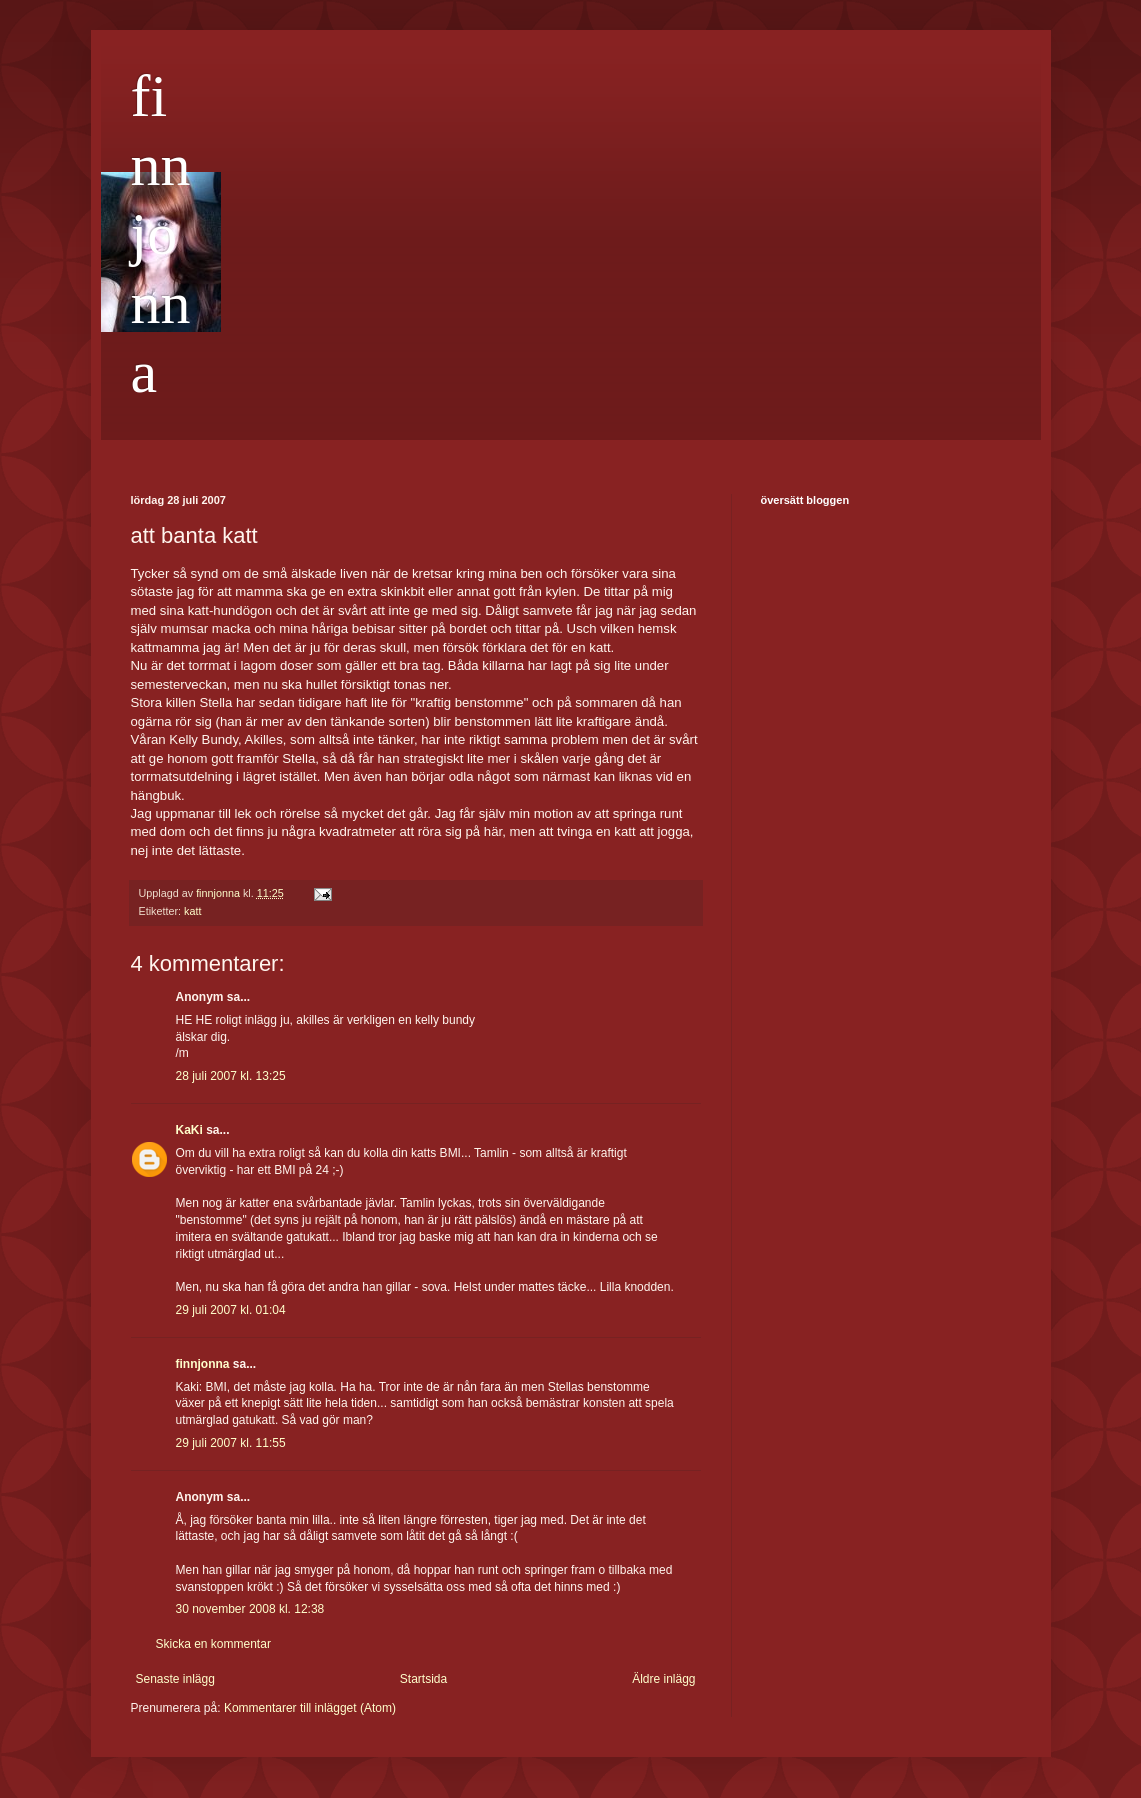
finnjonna (161, 234)
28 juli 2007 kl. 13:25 (231, 1076)
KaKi (189, 1130)
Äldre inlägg (663, 1679)
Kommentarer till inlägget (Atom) (310, 1708)
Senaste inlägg (175, 1679)
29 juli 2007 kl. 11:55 (231, 1443)
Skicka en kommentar (213, 1644)
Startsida (423, 1679)
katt (192, 911)
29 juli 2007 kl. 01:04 (231, 1310)
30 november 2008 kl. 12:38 (250, 1609)
